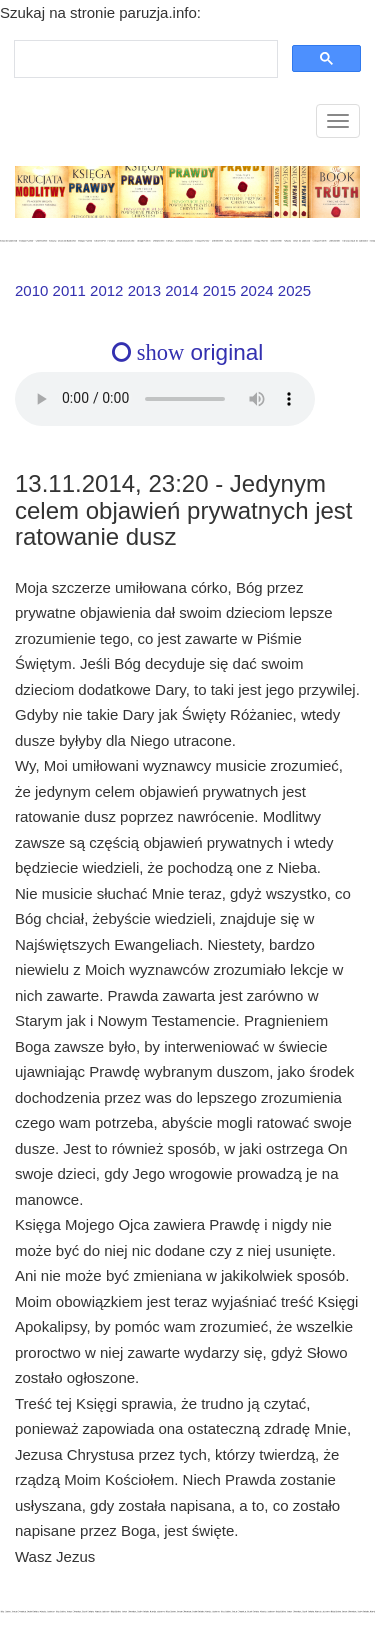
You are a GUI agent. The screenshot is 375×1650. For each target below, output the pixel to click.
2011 (69, 290)
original (187, 352)
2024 (256, 290)
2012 (106, 290)
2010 (31, 290)
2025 (294, 290)
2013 (144, 290)
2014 (181, 290)
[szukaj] (144, 59)
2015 (219, 290)
